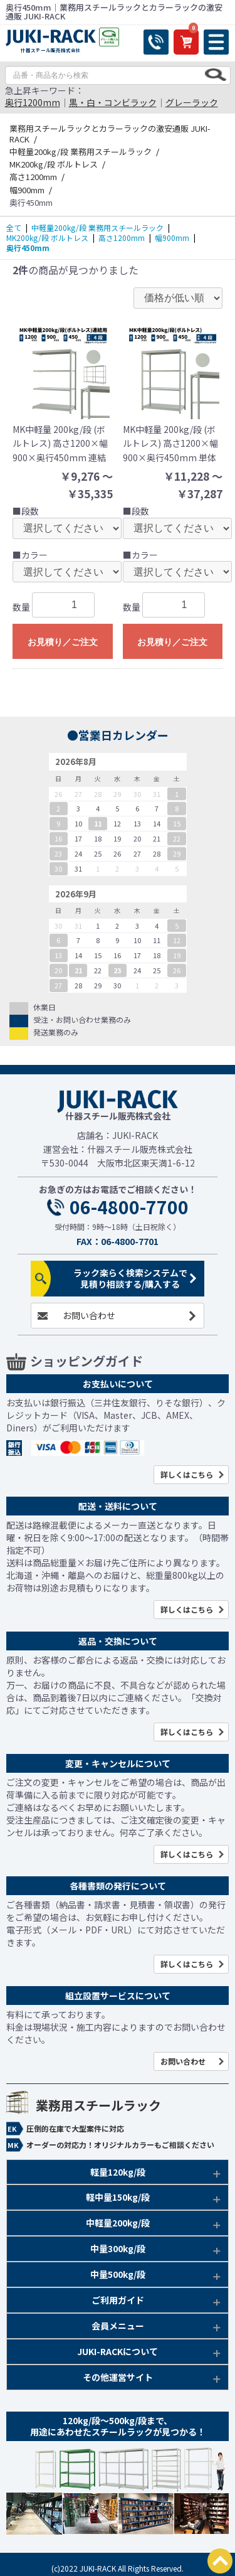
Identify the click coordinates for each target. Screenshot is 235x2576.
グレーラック (191, 102)
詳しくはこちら (186, 1474)
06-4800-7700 (129, 1207)
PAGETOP (219, 2560)
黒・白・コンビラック (113, 102)
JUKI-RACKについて (117, 2351)
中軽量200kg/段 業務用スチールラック (97, 227)
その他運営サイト (118, 2377)
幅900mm (172, 237)
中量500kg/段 (117, 2274)
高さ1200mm (121, 237)
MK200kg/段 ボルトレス (47, 237)
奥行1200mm (32, 102)
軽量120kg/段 (117, 2172)
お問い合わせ (89, 1315)
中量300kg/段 (117, 2248)
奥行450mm (28, 247)
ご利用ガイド (117, 2300)
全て (13, 227)
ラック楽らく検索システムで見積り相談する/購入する (130, 1278)
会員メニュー (117, 2325)
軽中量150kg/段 (118, 2197)
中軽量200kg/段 (118, 2222)
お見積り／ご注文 (63, 642)
